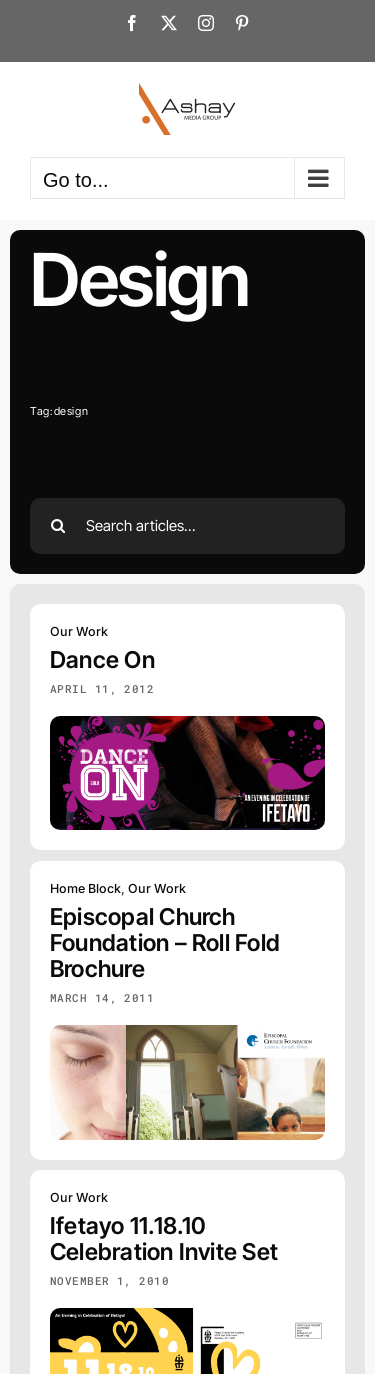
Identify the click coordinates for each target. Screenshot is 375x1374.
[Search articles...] (187, 526)
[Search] (58, 526)
